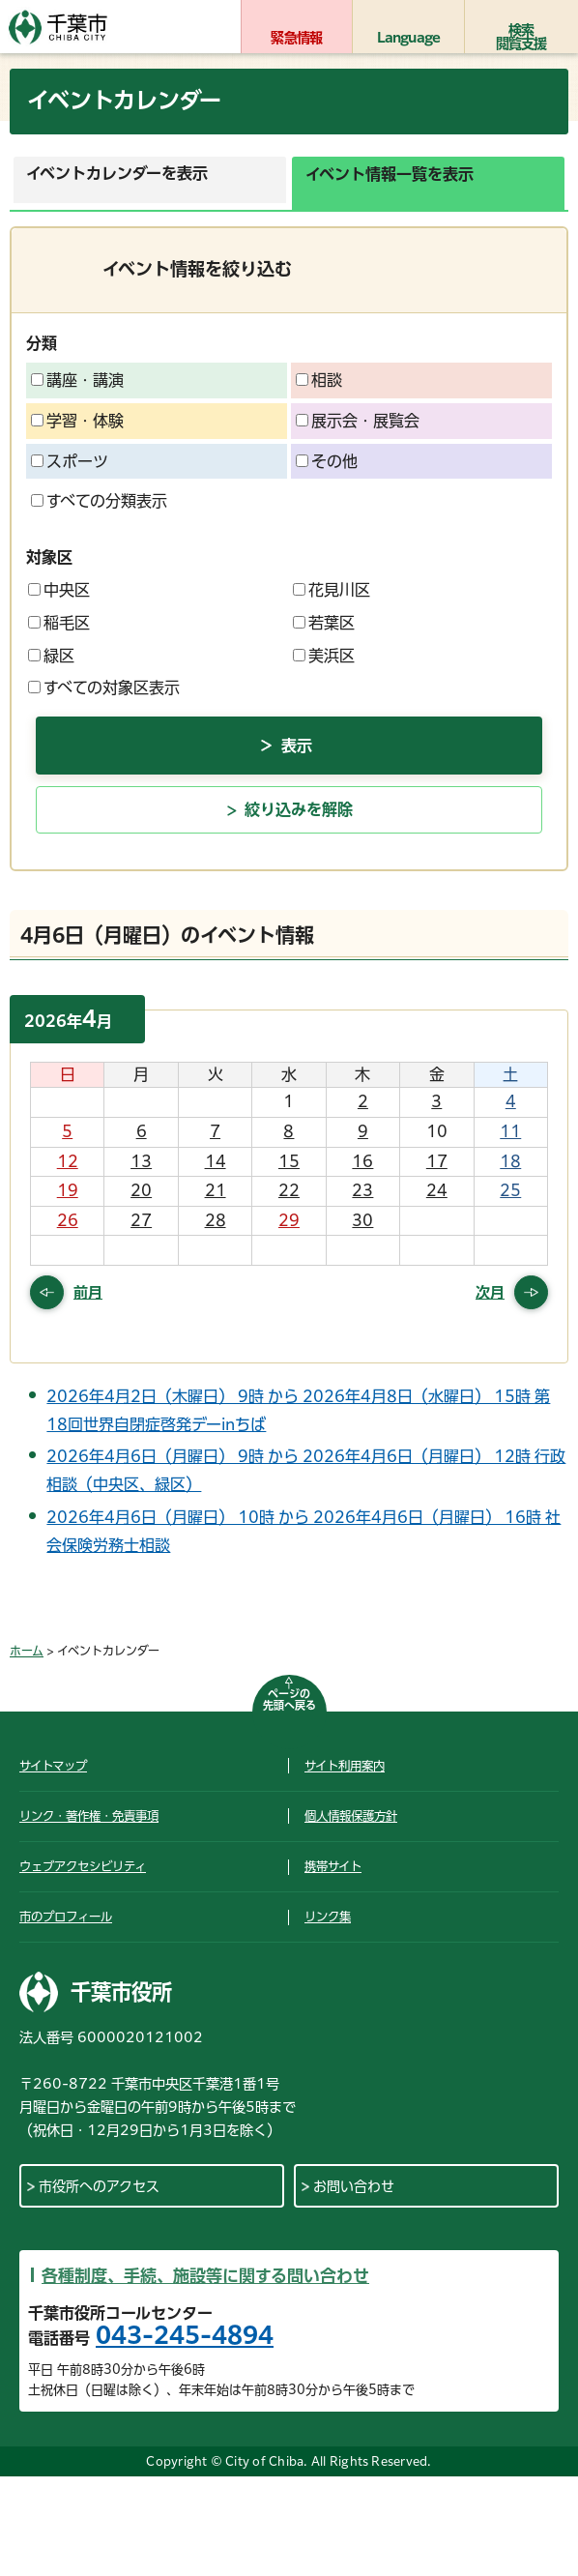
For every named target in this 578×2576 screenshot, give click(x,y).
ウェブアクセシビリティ (82, 1866)
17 (437, 1161)
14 (215, 1161)
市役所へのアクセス (99, 2186)
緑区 (51, 655)
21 (215, 1190)
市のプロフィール (65, 1916)
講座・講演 (77, 380)
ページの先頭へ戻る (289, 1699)
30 (362, 1220)
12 (67, 1161)
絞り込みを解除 (299, 809)
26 (67, 1220)
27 (141, 1220)
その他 (327, 461)
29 (289, 1220)
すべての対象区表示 (104, 687)
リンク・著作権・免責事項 (89, 1816)
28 (215, 1220)
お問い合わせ (353, 2186)
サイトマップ (53, 1765)
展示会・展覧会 (357, 420)
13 (141, 1161)
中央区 (59, 590)
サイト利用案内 (344, 1765)
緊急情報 (296, 37)
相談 (319, 380)
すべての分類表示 (99, 501)
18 (510, 1161)
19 (67, 1190)
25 (510, 1190)
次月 (490, 1292)
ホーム (26, 1650)
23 (362, 1190)
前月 (87, 1292)
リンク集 (327, 1916)
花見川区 (331, 590)
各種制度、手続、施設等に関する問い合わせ (205, 2276)
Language (409, 37)
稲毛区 (59, 622)
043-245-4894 (185, 2335)
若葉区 (324, 622)
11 (510, 1131)
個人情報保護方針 (350, 1816)
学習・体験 (77, 420)
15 (289, 1161)
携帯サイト (332, 1866)
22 (289, 1190)
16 (362, 1161)
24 (437, 1190)
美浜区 (324, 655)
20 (141, 1190)
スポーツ (69, 461)
